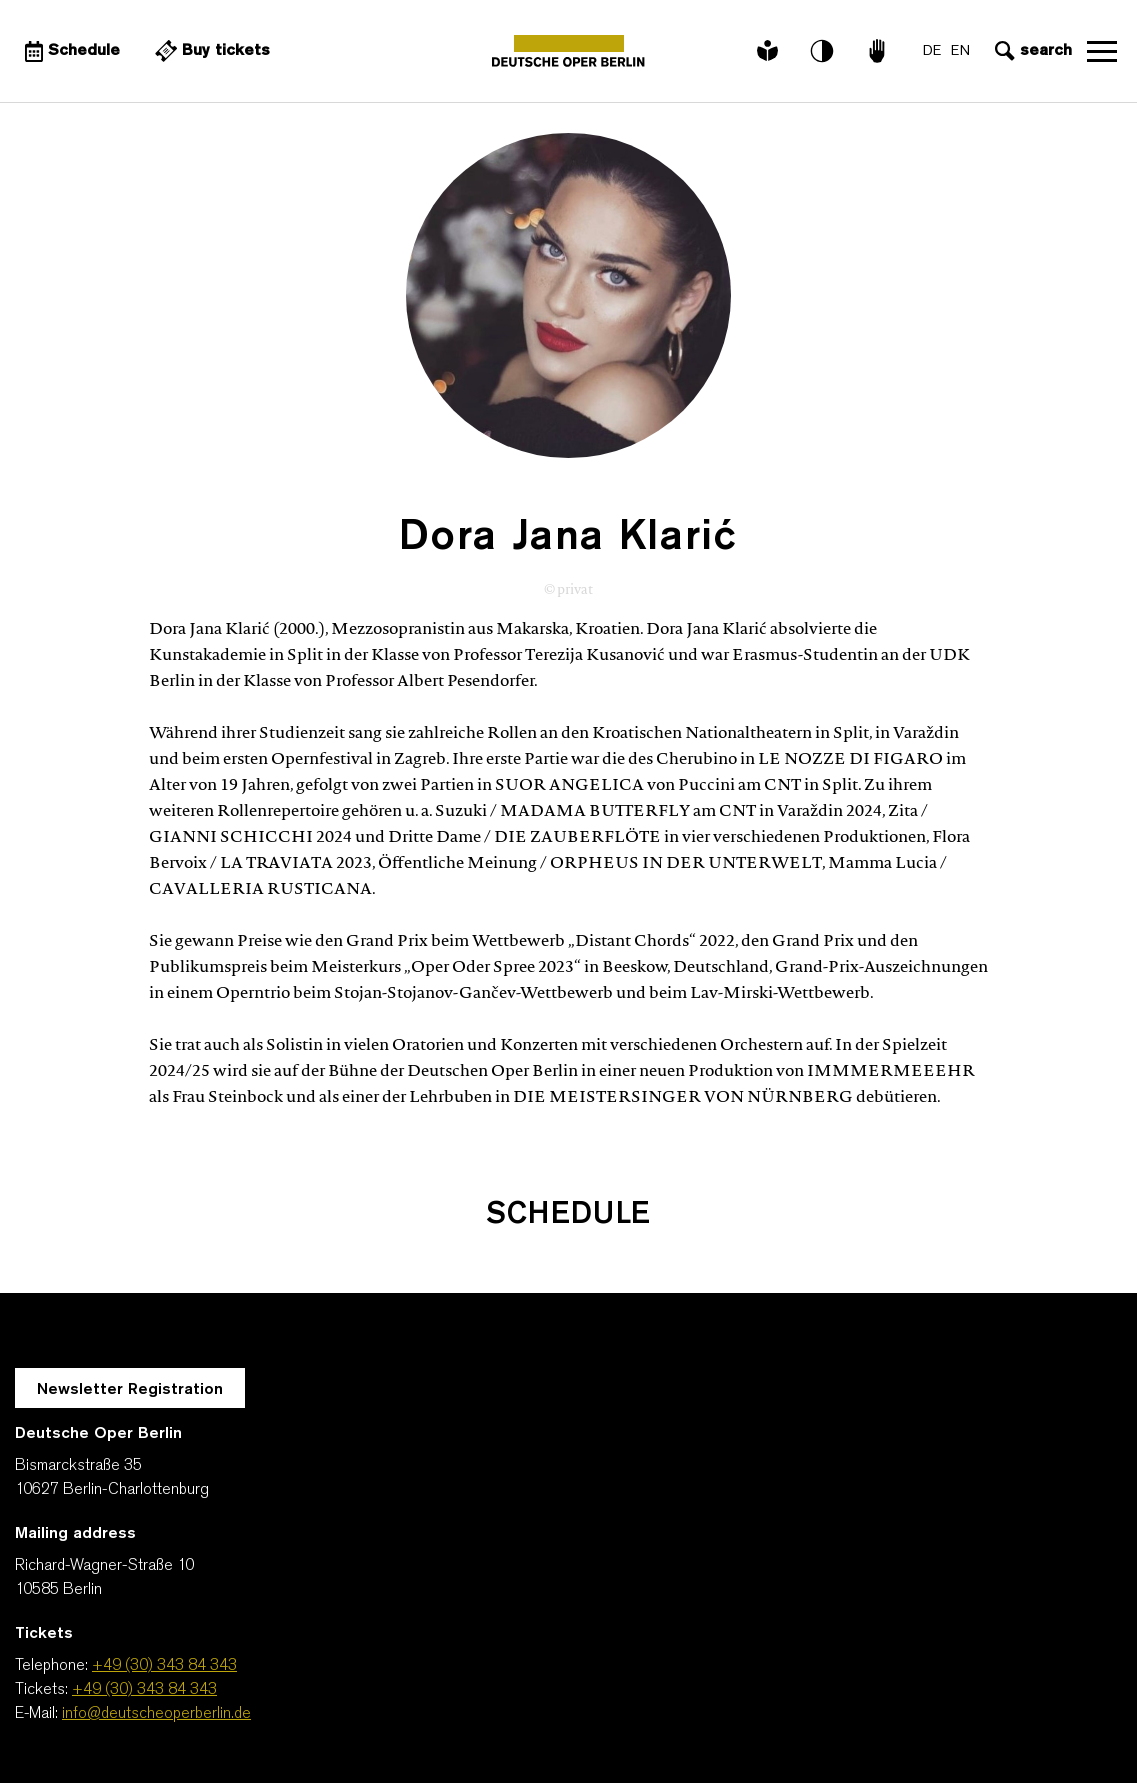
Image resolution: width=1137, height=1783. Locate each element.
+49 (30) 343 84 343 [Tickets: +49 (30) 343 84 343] (144, 1690)
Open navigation (1102, 51)
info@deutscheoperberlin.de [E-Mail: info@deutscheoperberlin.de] (156, 1714)
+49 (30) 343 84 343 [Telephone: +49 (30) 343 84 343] (164, 1666)
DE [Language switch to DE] (932, 51)
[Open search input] (1031, 51)
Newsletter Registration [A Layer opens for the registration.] (130, 1390)
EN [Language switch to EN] (960, 51)
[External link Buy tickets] (210, 51)
